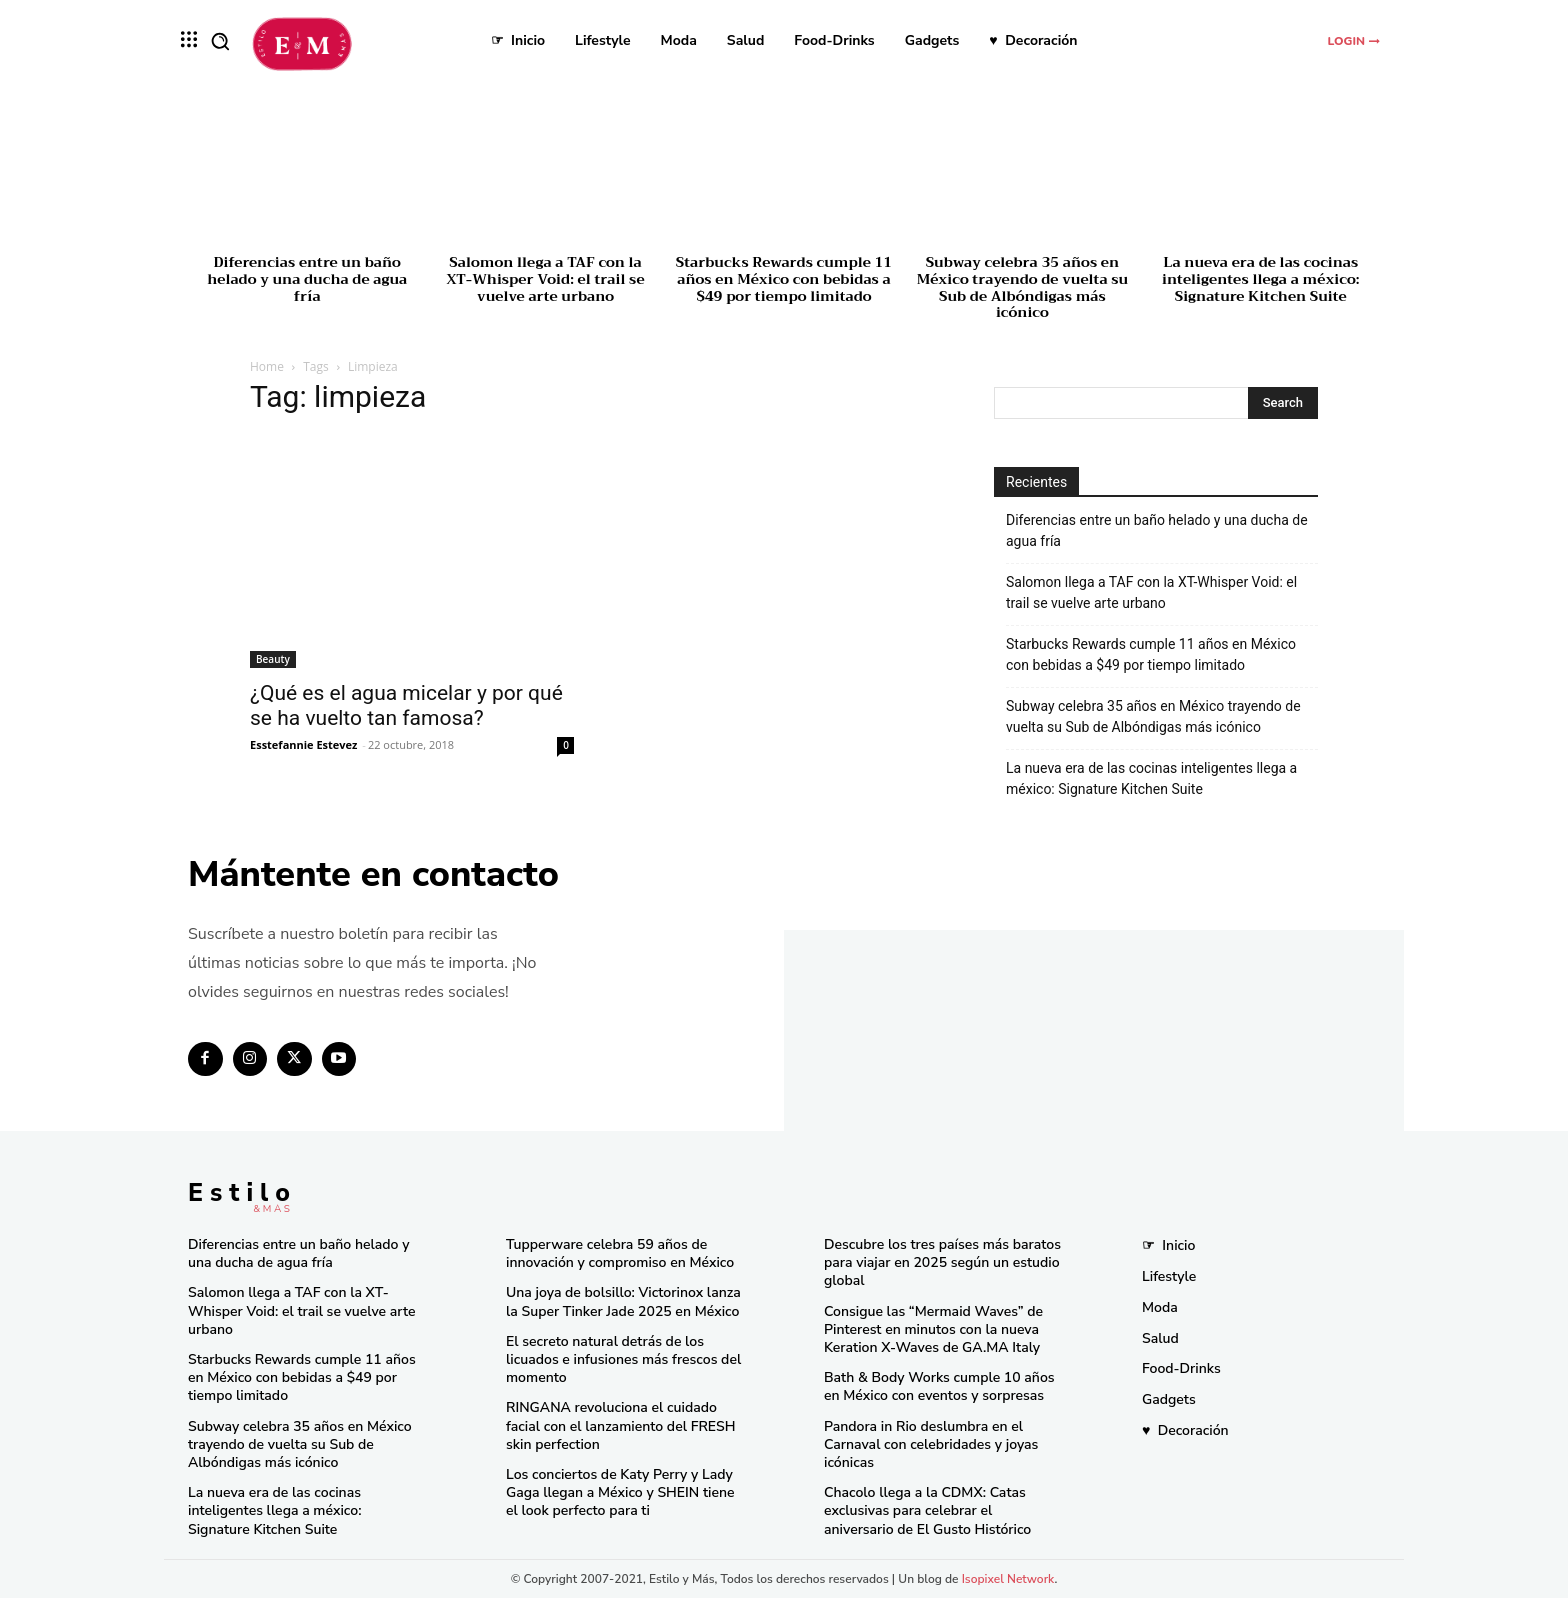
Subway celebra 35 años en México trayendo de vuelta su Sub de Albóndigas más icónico (1022, 287)
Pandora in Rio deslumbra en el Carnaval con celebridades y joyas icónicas (931, 1444)
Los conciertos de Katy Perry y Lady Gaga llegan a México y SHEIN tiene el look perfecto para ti (620, 1492)
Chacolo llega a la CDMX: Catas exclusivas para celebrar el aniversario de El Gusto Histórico (927, 1510)
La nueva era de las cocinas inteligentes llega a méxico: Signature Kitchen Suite (1260, 279)
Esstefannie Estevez (303, 744)
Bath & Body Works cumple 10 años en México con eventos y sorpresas (939, 1386)
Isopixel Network (1008, 1579)
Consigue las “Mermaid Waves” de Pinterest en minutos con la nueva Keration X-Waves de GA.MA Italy (933, 1329)
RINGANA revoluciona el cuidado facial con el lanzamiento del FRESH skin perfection (620, 1425)
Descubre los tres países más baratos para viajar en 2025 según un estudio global (942, 1262)
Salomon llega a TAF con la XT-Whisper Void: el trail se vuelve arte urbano (545, 279)
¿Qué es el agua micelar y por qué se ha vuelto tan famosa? (406, 705)
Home (267, 366)
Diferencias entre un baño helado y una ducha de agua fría (307, 279)
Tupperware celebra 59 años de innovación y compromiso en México (620, 1253)
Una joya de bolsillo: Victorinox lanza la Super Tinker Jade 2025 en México (623, 1301)
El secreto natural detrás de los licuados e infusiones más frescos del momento (623, 1359)
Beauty (273, 659)
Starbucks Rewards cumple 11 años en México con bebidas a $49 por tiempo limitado (784, 279)
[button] (220, 41)
